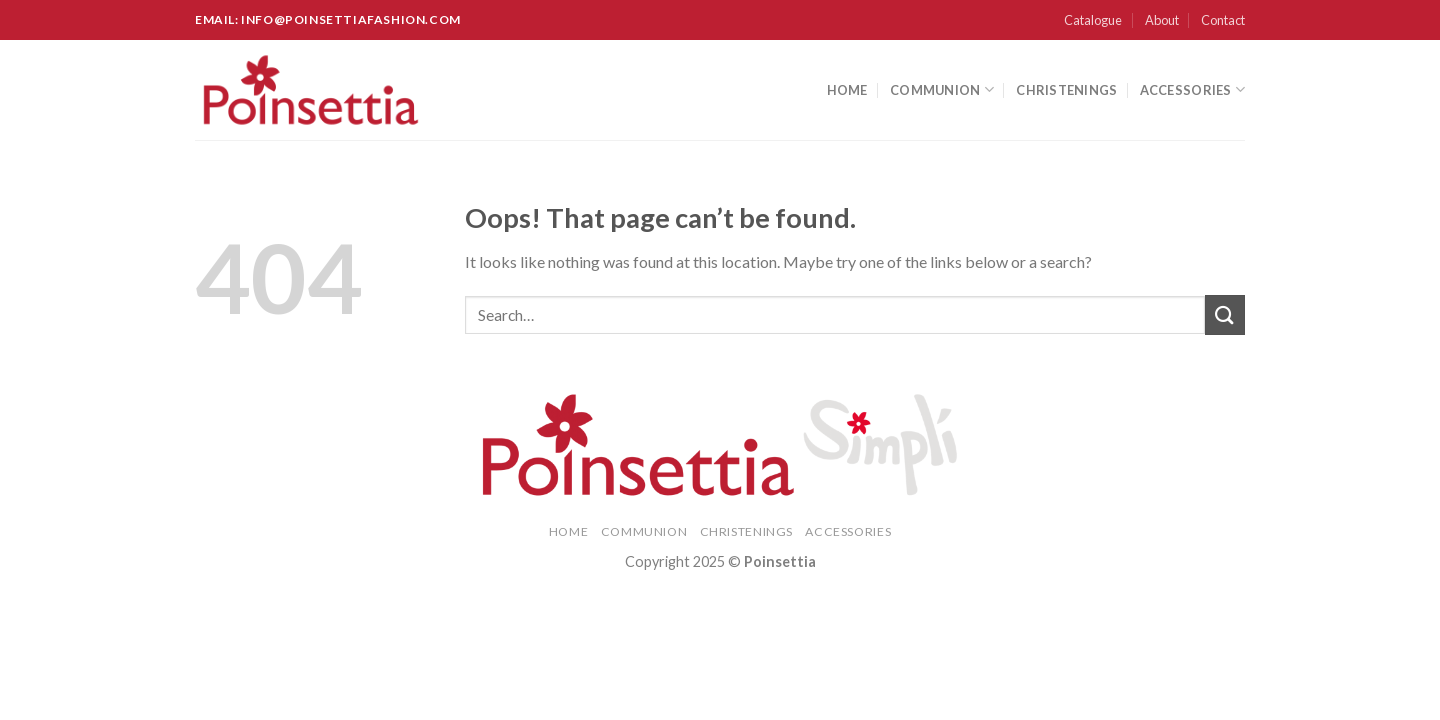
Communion (942, 89)
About (1162, 20)
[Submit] (1225, 314)
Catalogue (1093, 20)
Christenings (1066, 90)
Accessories (1192, 89)
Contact (1223, 20)
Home (847, 90)
